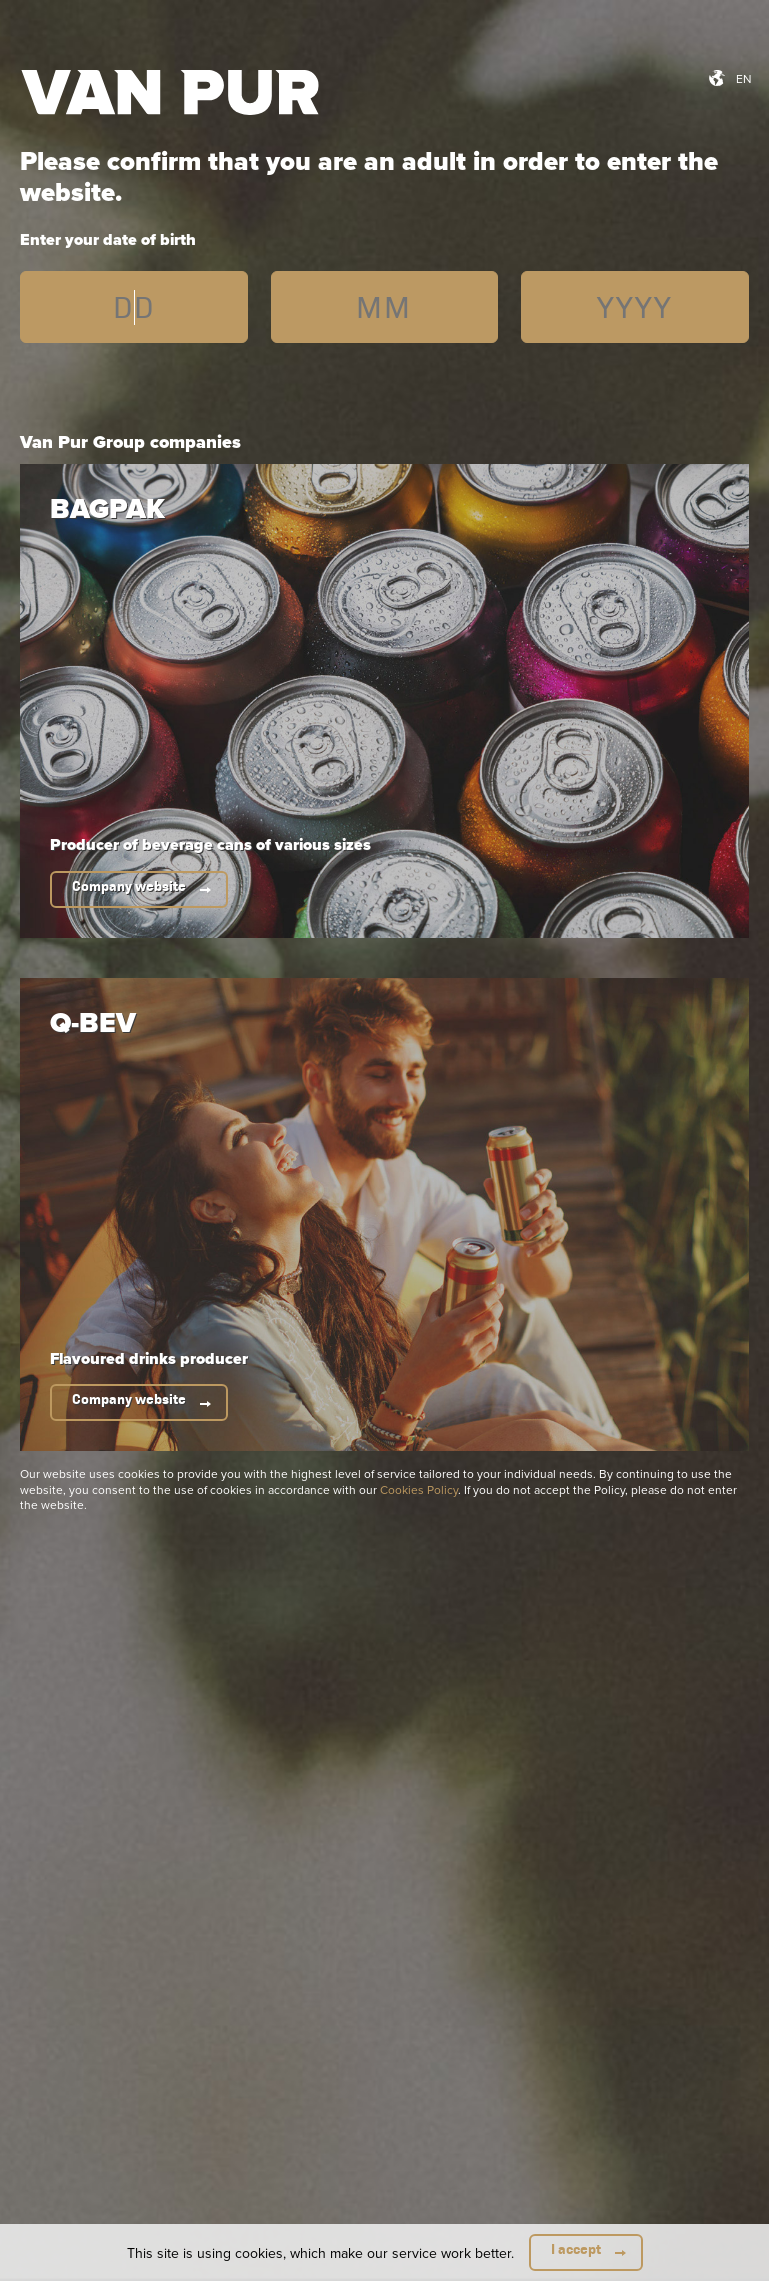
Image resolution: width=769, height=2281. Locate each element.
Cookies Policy (419, 1489)
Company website (129, 886)
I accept (576, 2249)
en (744, 78)
